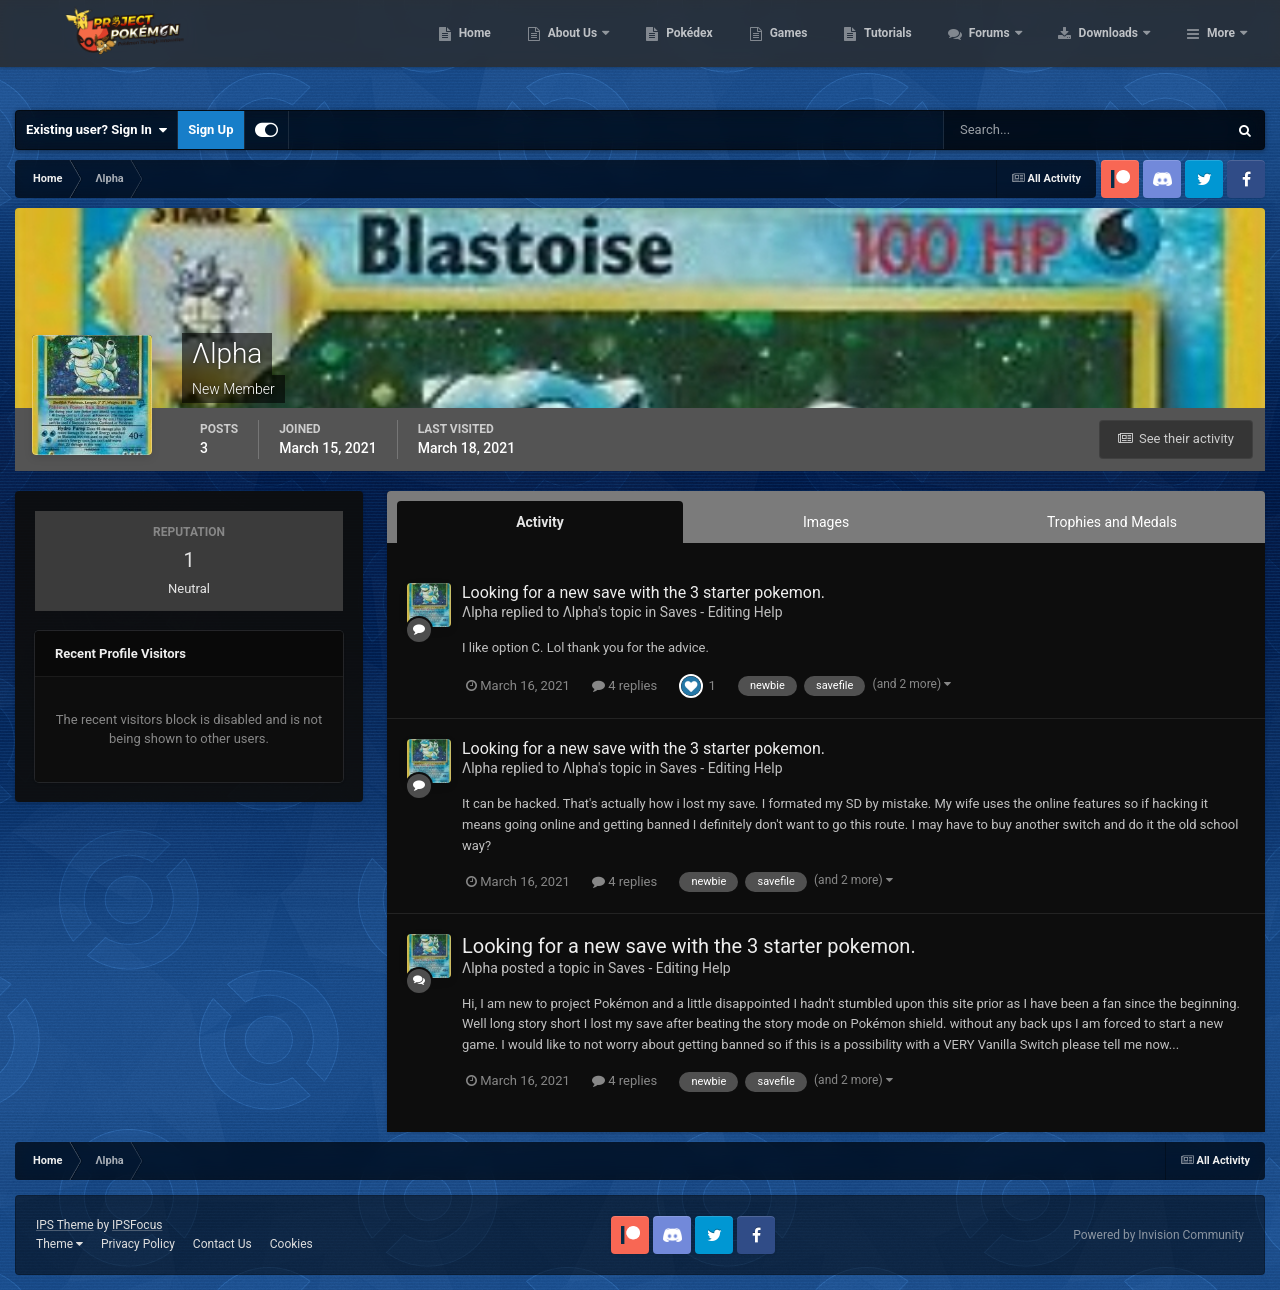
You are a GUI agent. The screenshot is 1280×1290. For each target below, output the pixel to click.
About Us (700, 50)
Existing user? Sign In (96, 130)
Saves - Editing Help (721, 612)
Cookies (291, 1244)
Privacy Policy (138, 1244)
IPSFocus (137, 1225)
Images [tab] (826, 522)
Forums (1117, 50)
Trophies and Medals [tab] (1112, 522)
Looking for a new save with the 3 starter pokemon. (643, 592)
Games (915, 50)
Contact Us (222, 1244)
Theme (59, 1244)
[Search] (1024, 130)
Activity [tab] (540, 522)
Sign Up (210, 129)
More (1221, 50)
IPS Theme (65, 1225)
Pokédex (817, 50)
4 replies (624, 685)
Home (601, 50)
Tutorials (1015, 50)
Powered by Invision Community (1158, 1235)
